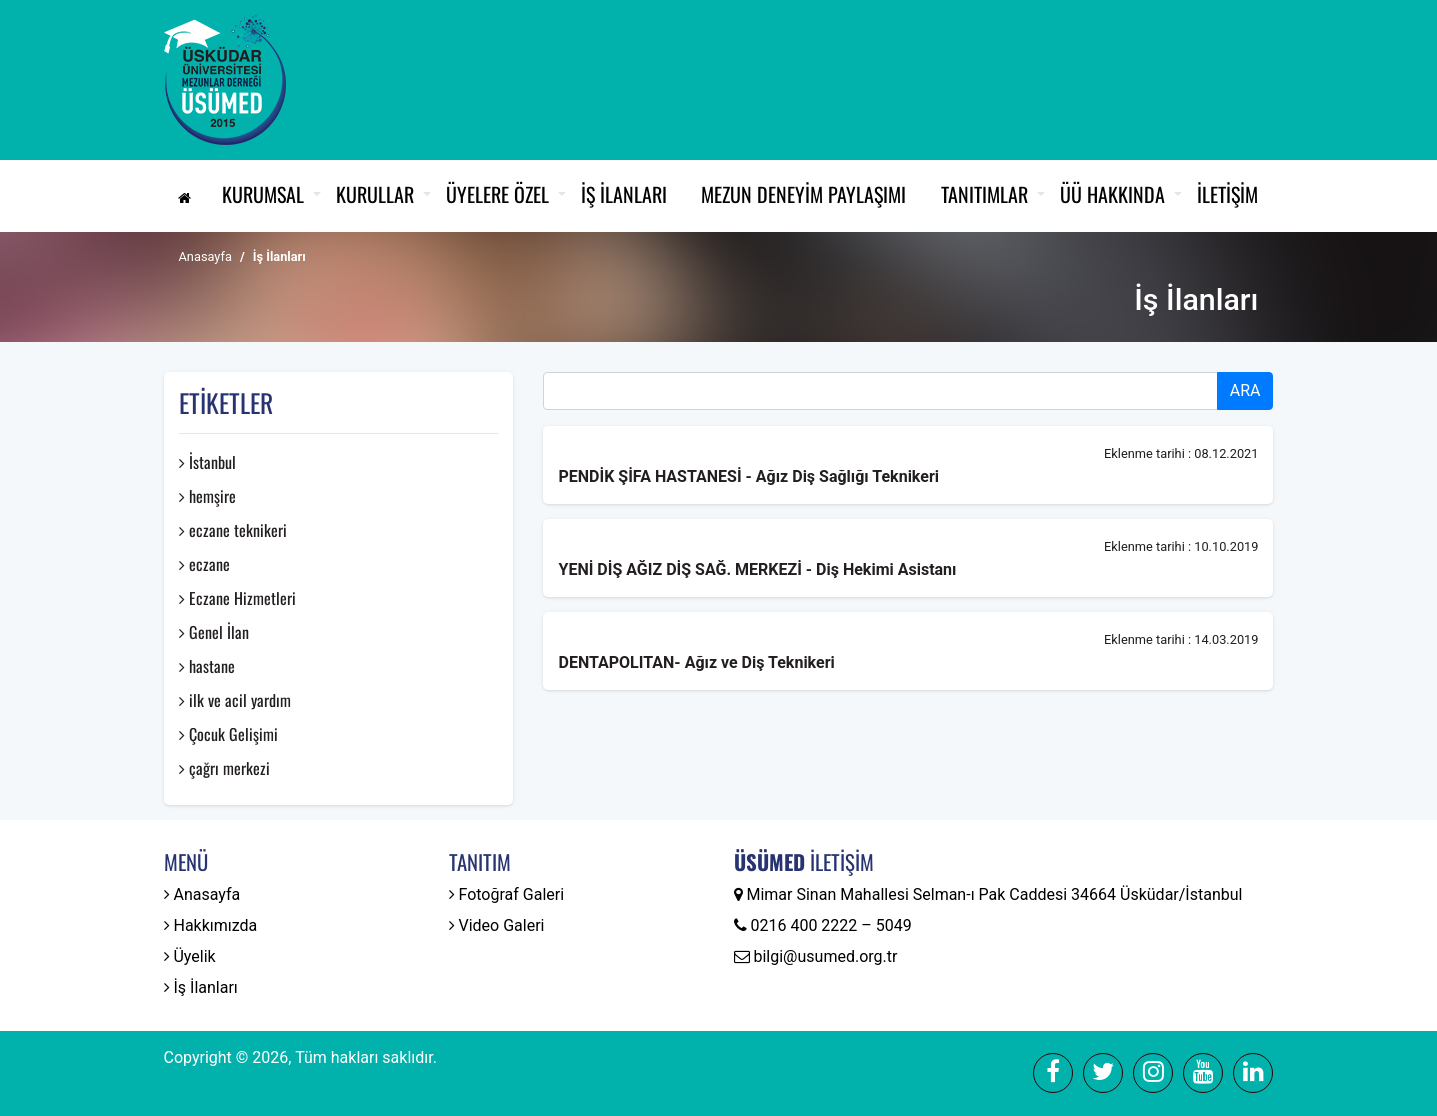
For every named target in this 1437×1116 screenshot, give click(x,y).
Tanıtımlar (984, 194)
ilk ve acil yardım (235, 700)
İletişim (1227, 194)
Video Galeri (497, 925)
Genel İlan (214, 632)
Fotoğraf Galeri (507, 894)
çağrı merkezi (224, 768)
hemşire (207, 496)
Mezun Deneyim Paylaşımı (803, 194)
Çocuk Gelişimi (228, 734)
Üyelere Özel (497, 194)
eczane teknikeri (233, 530)
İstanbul (207, 462)
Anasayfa (205, 256)
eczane (204, 564)
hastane (207, 666)
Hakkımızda (211, 925)
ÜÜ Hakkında (1112, 194)
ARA (1245, 390)
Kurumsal (263, 194)
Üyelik (190, 956)
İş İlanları (624, 194)
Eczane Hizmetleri (237, 598)
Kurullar (375, 194)
